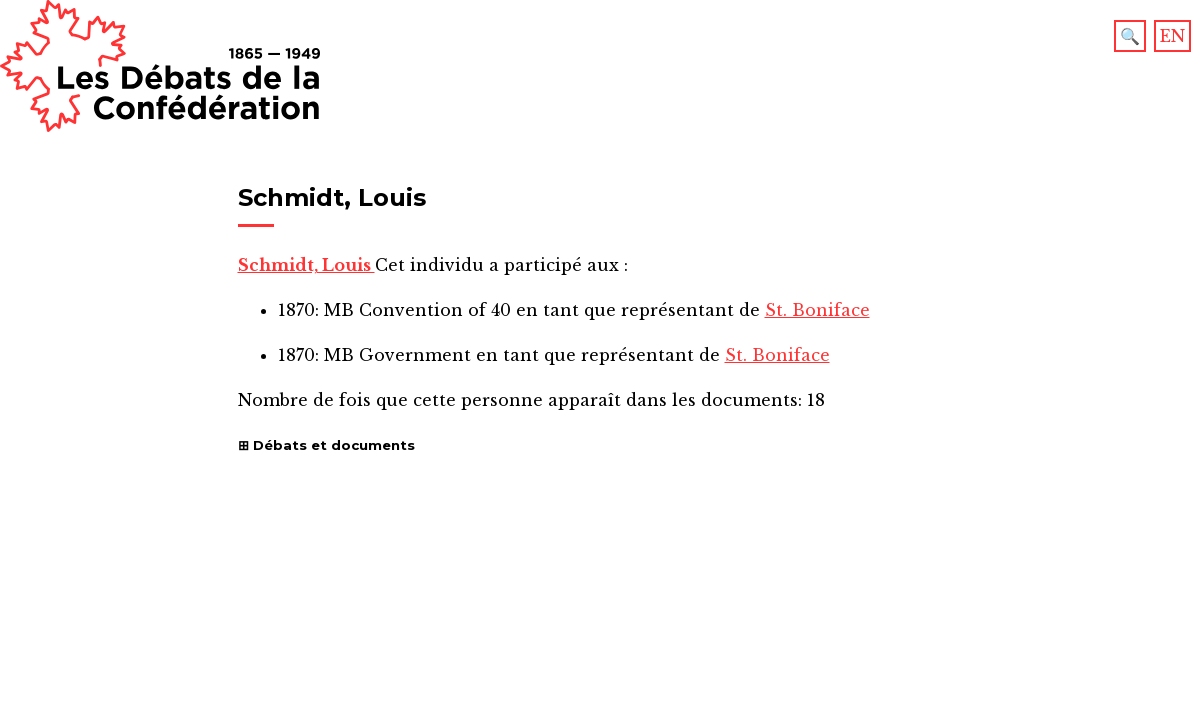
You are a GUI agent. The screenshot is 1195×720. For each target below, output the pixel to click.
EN (1172, 36)
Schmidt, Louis (306, 265)
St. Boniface (817, 310)
